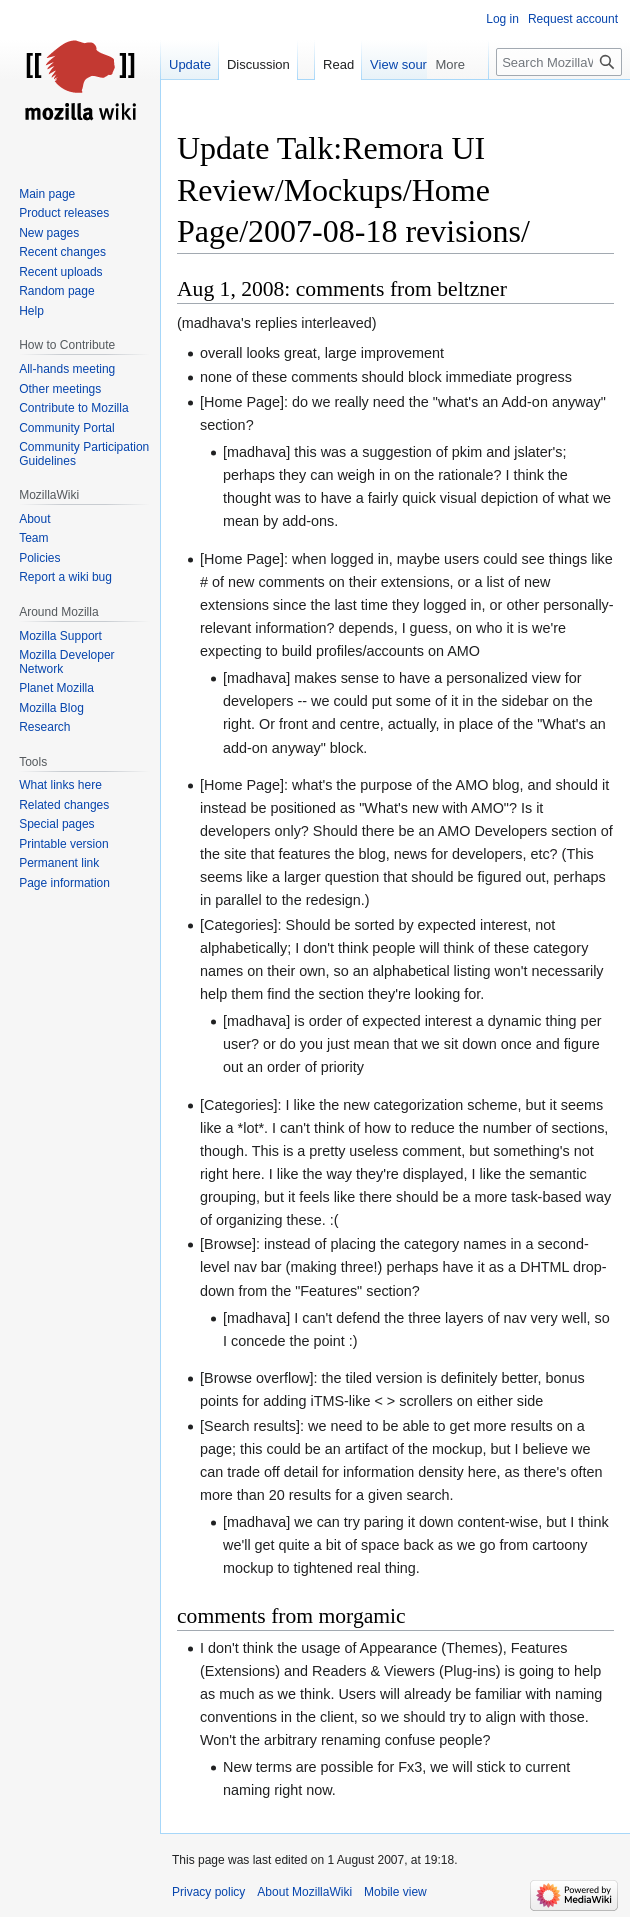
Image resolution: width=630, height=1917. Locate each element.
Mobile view (395, 1892)
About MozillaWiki (304, 1892)
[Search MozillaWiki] (559, 102)
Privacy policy (208, 1892)
